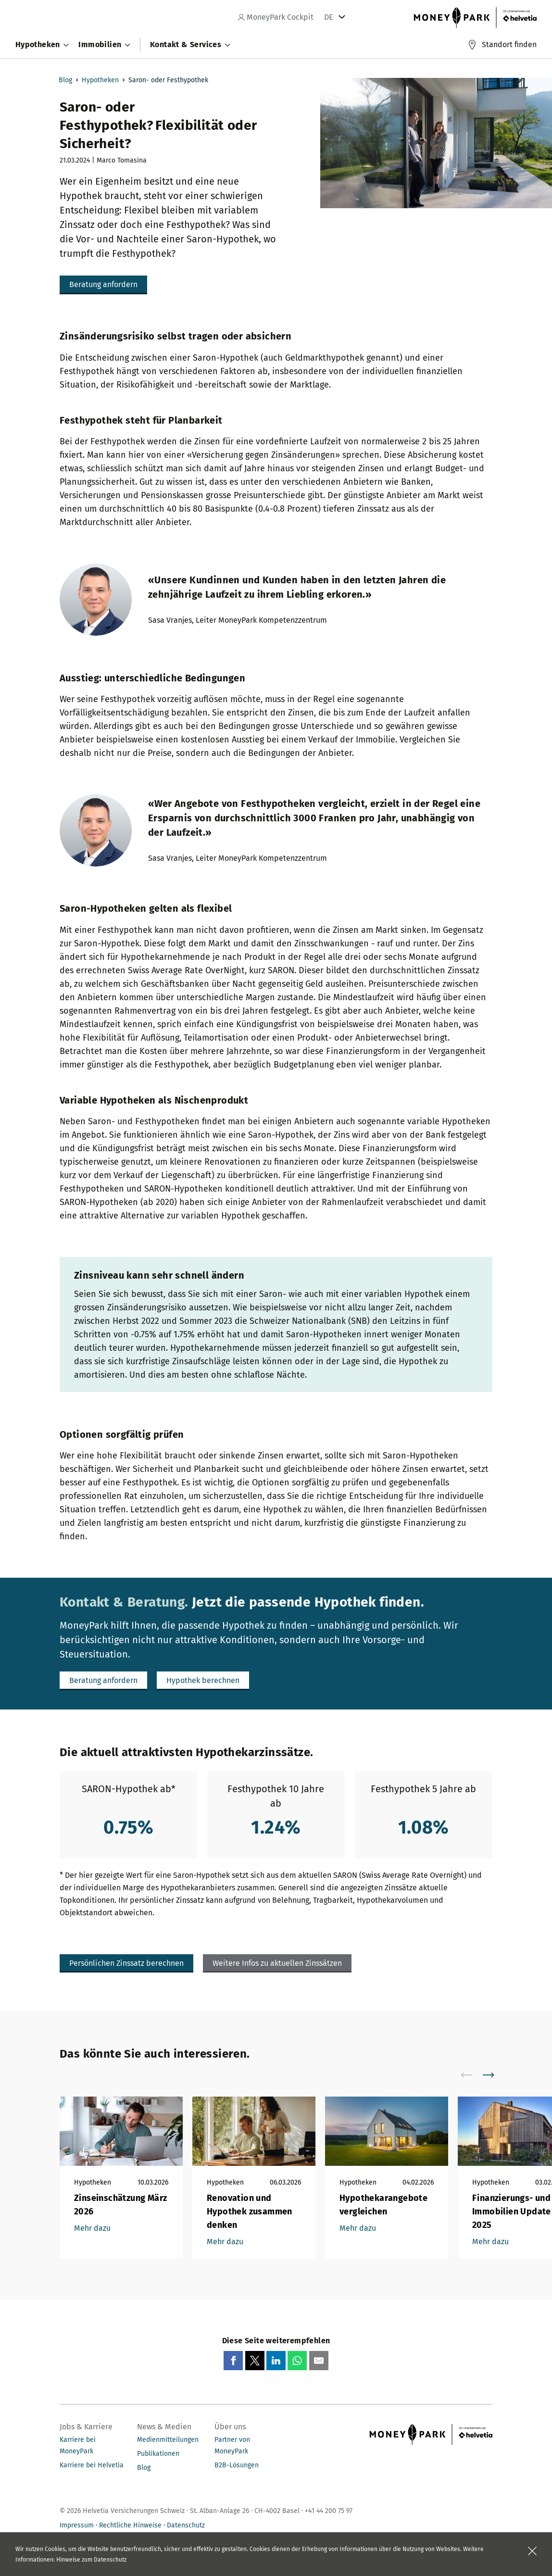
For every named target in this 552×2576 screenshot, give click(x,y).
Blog (65, 80)
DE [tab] (328, 17)
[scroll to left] (472, 2075)
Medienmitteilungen (168, 2440)
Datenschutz (186, 2525)
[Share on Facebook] (233, 2360)
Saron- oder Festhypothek (168, 80)
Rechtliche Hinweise (130, 2525)
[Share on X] (254, 2360)
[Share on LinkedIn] (276, 2360)
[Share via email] (318, 2360)
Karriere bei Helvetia (92, 2465)
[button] (103, 285)
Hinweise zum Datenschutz (91, 2559)
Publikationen (158, 2454)
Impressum (77, 2525)
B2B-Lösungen (236, 2465)
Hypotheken (100, 80)
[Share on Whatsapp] (297, 2360)
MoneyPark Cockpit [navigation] (276, 17)
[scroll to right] (494, 2075)
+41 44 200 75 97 (328, 2511)
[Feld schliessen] (532, 2551)
